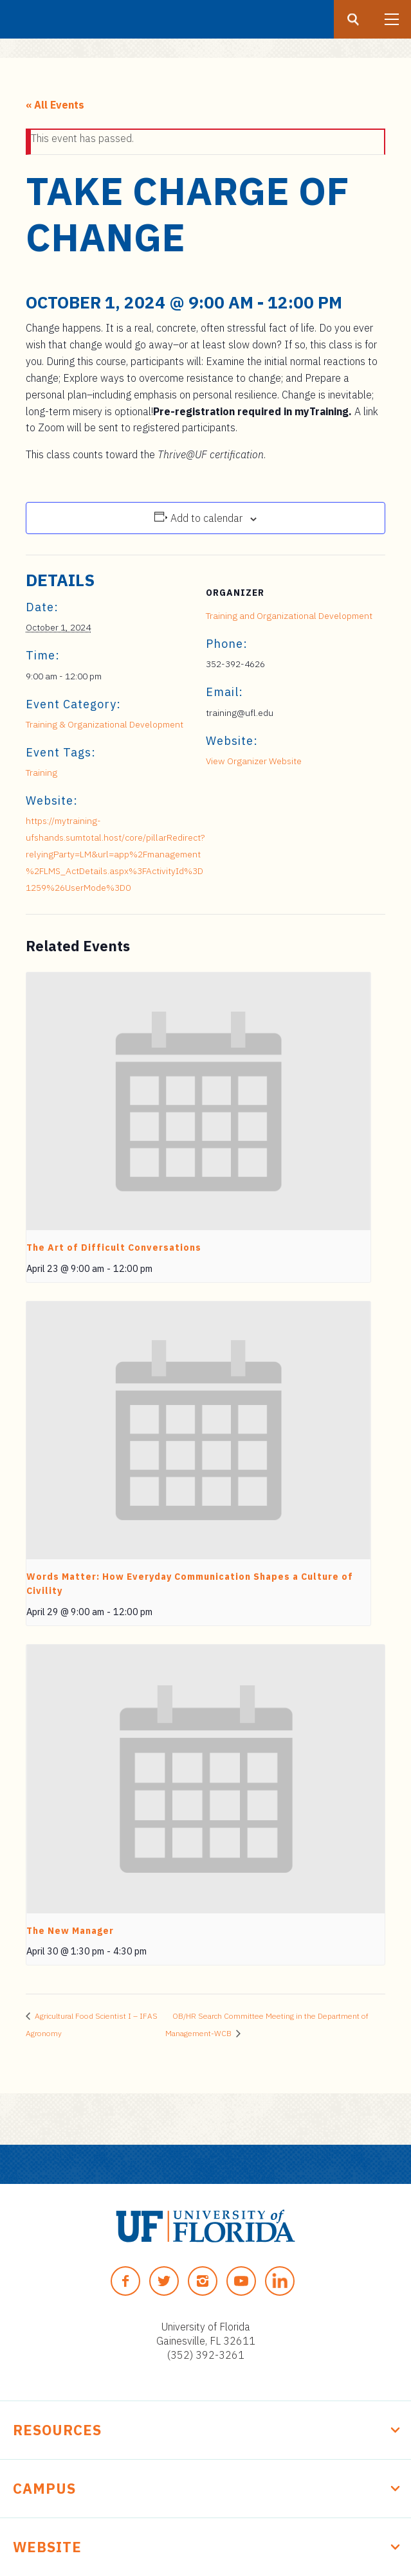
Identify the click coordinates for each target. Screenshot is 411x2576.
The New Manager (70, 1930)
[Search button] (353, 19)
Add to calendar (206, 518)
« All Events (55, 104)
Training (41, 772)
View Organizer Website (254, 761)
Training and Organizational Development (289, 616)
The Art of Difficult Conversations (113, 1247)
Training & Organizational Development (104, 724)
